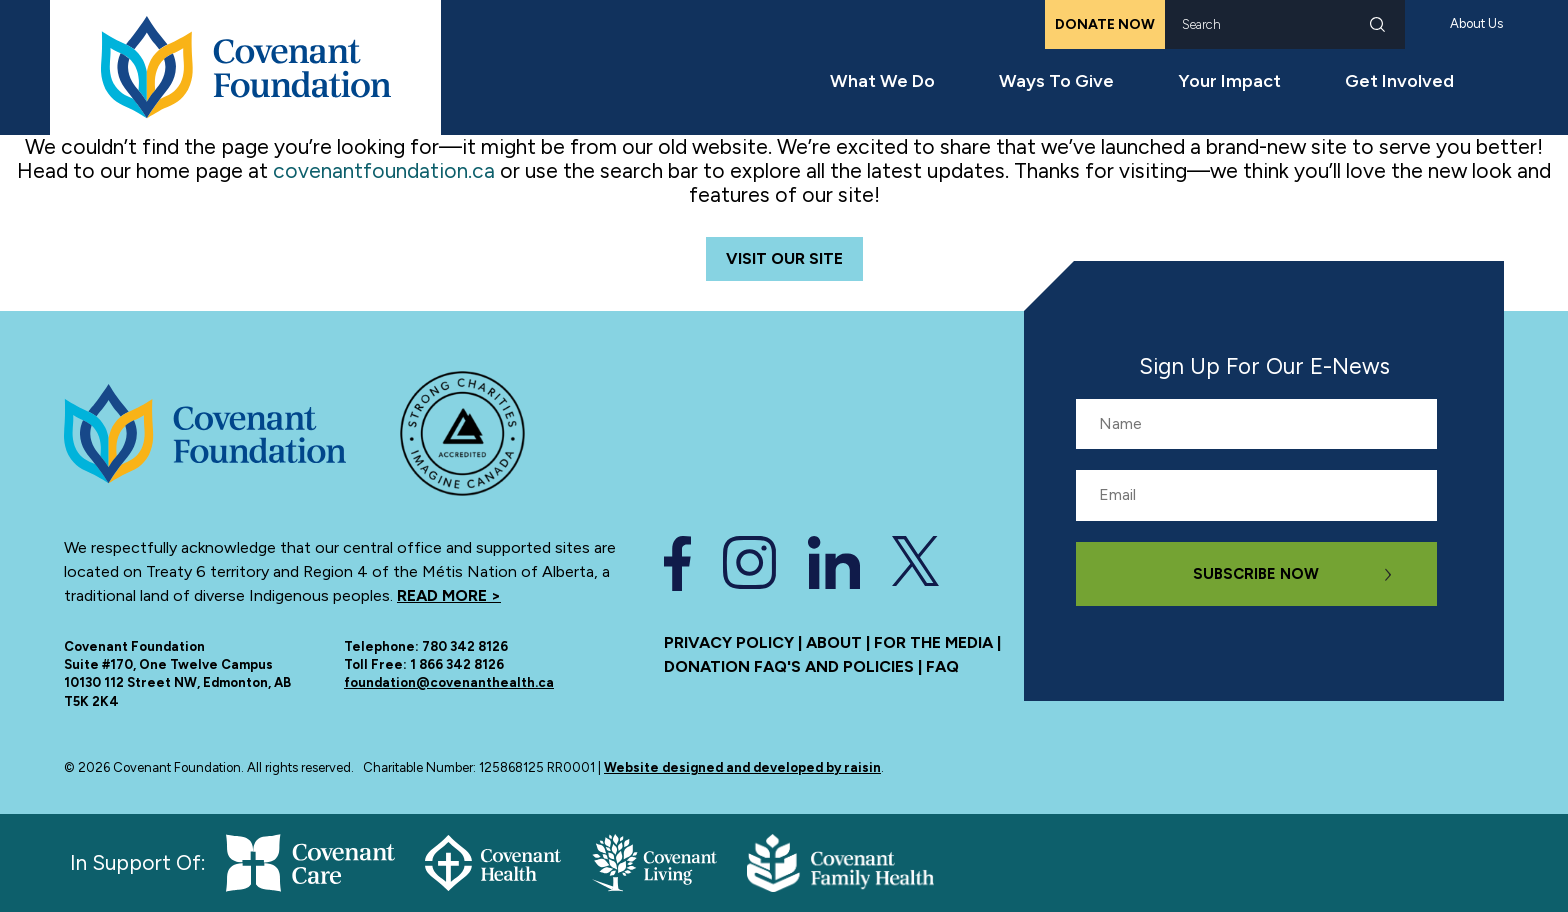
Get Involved (1399, 81)
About (834, 642)
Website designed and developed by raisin (742, 767)
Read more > (449, 595)
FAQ (942, 666)
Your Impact (1229, 81)
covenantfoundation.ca (384, 170)
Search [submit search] (1377, 24)
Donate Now (1105, 24)
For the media (933, 642)
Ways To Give (1056, 81)
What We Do (882, 81)
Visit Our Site (784, 258)
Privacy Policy (729, 642)
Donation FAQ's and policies (789, 666)
